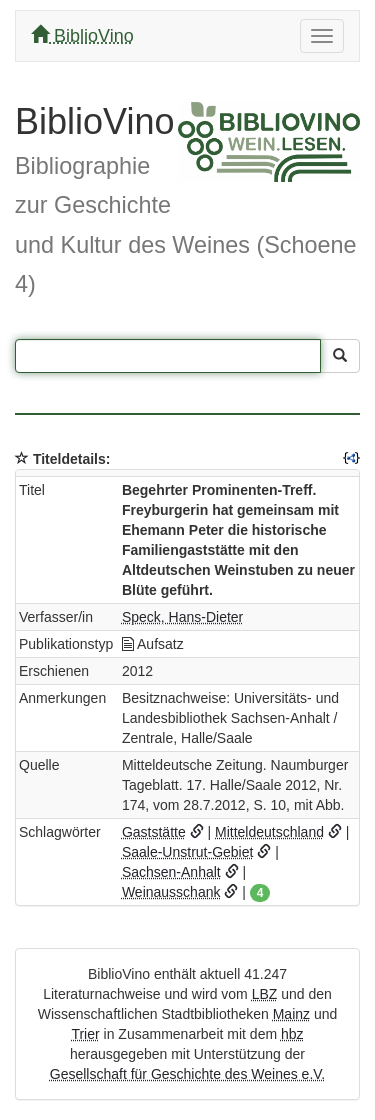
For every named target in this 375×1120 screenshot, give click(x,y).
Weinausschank (171, 892)
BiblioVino (82, 35)
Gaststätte (154, 832)
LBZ (265, 994)
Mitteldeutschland (269, 832)
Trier (85, 1034)
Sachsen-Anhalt (171, 872)
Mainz (291, 1014)
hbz (292, 1034)
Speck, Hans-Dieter (182, 617)
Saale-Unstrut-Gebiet (188, 852)
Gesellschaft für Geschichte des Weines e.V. (187, 1074)
